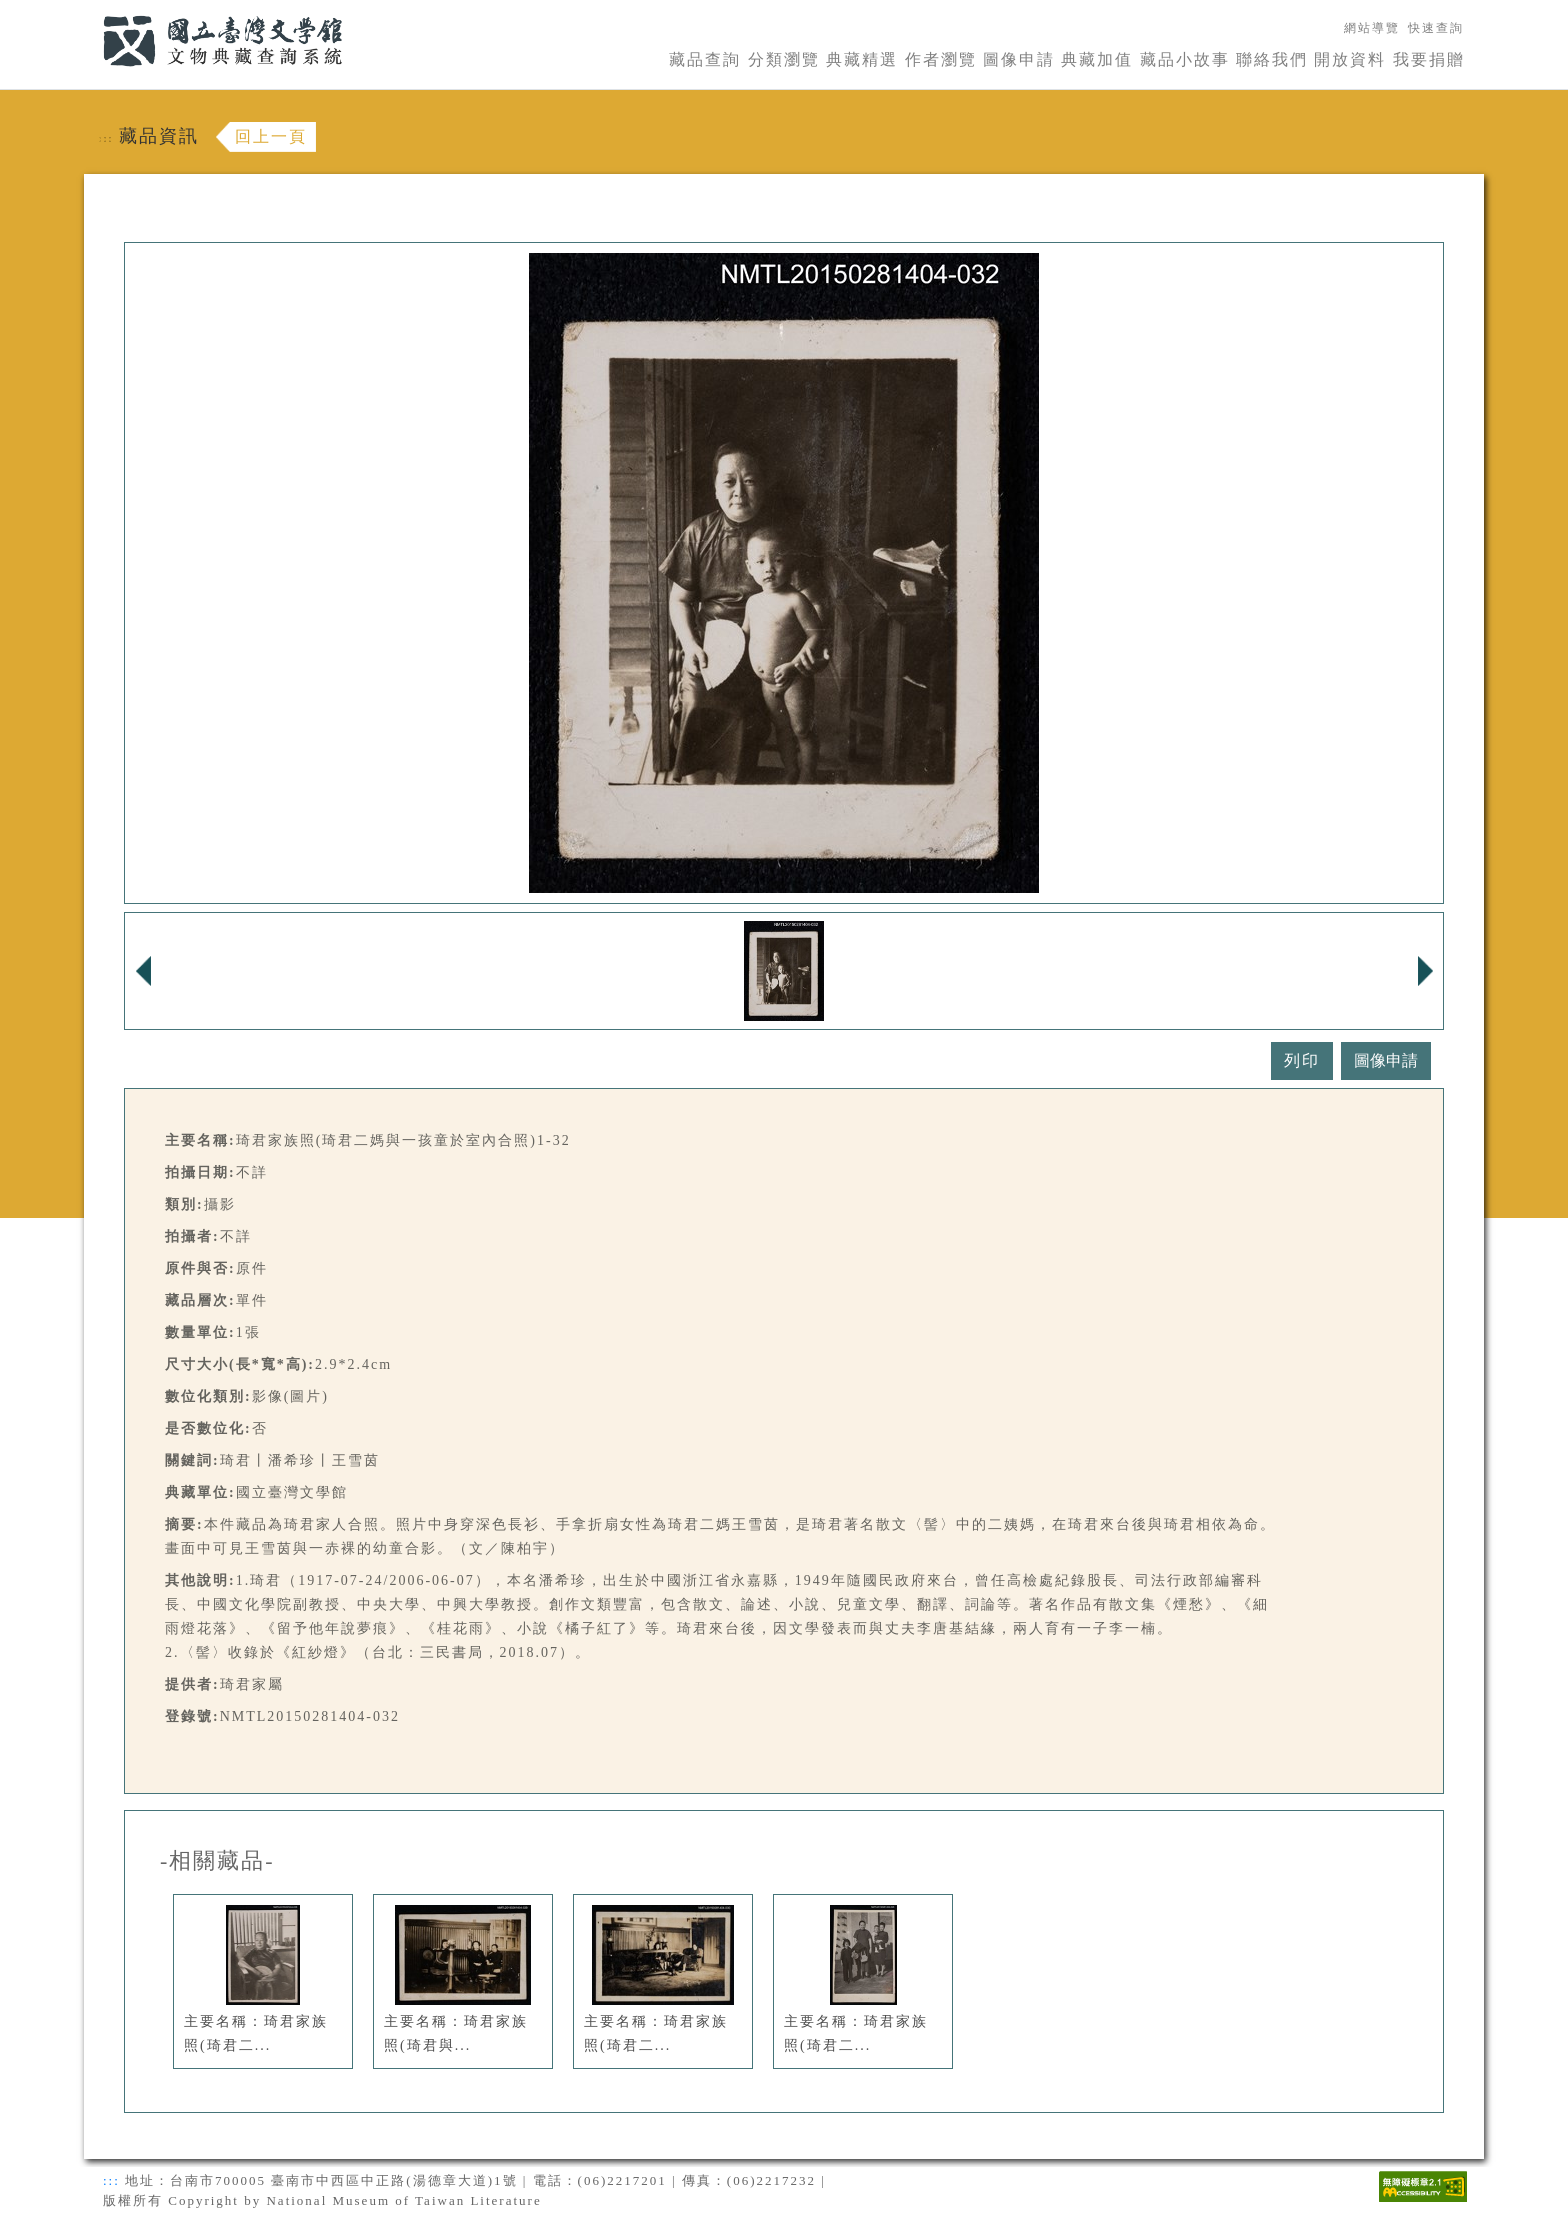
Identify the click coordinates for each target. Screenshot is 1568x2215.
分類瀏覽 (784, 59)
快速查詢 (1436, 28)
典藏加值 (1097, 59)
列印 (1302, 1060)
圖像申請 (1019, 59)
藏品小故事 (1185, 59)
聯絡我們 (1272, 59)
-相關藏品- (217, 1861)
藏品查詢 (705, 59)
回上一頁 (271, 136)
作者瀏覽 (941, 59)
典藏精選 (862, 59)
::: (91, 11)
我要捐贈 (1429, 59)
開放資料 (1350, 59)
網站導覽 (1372, 28)
